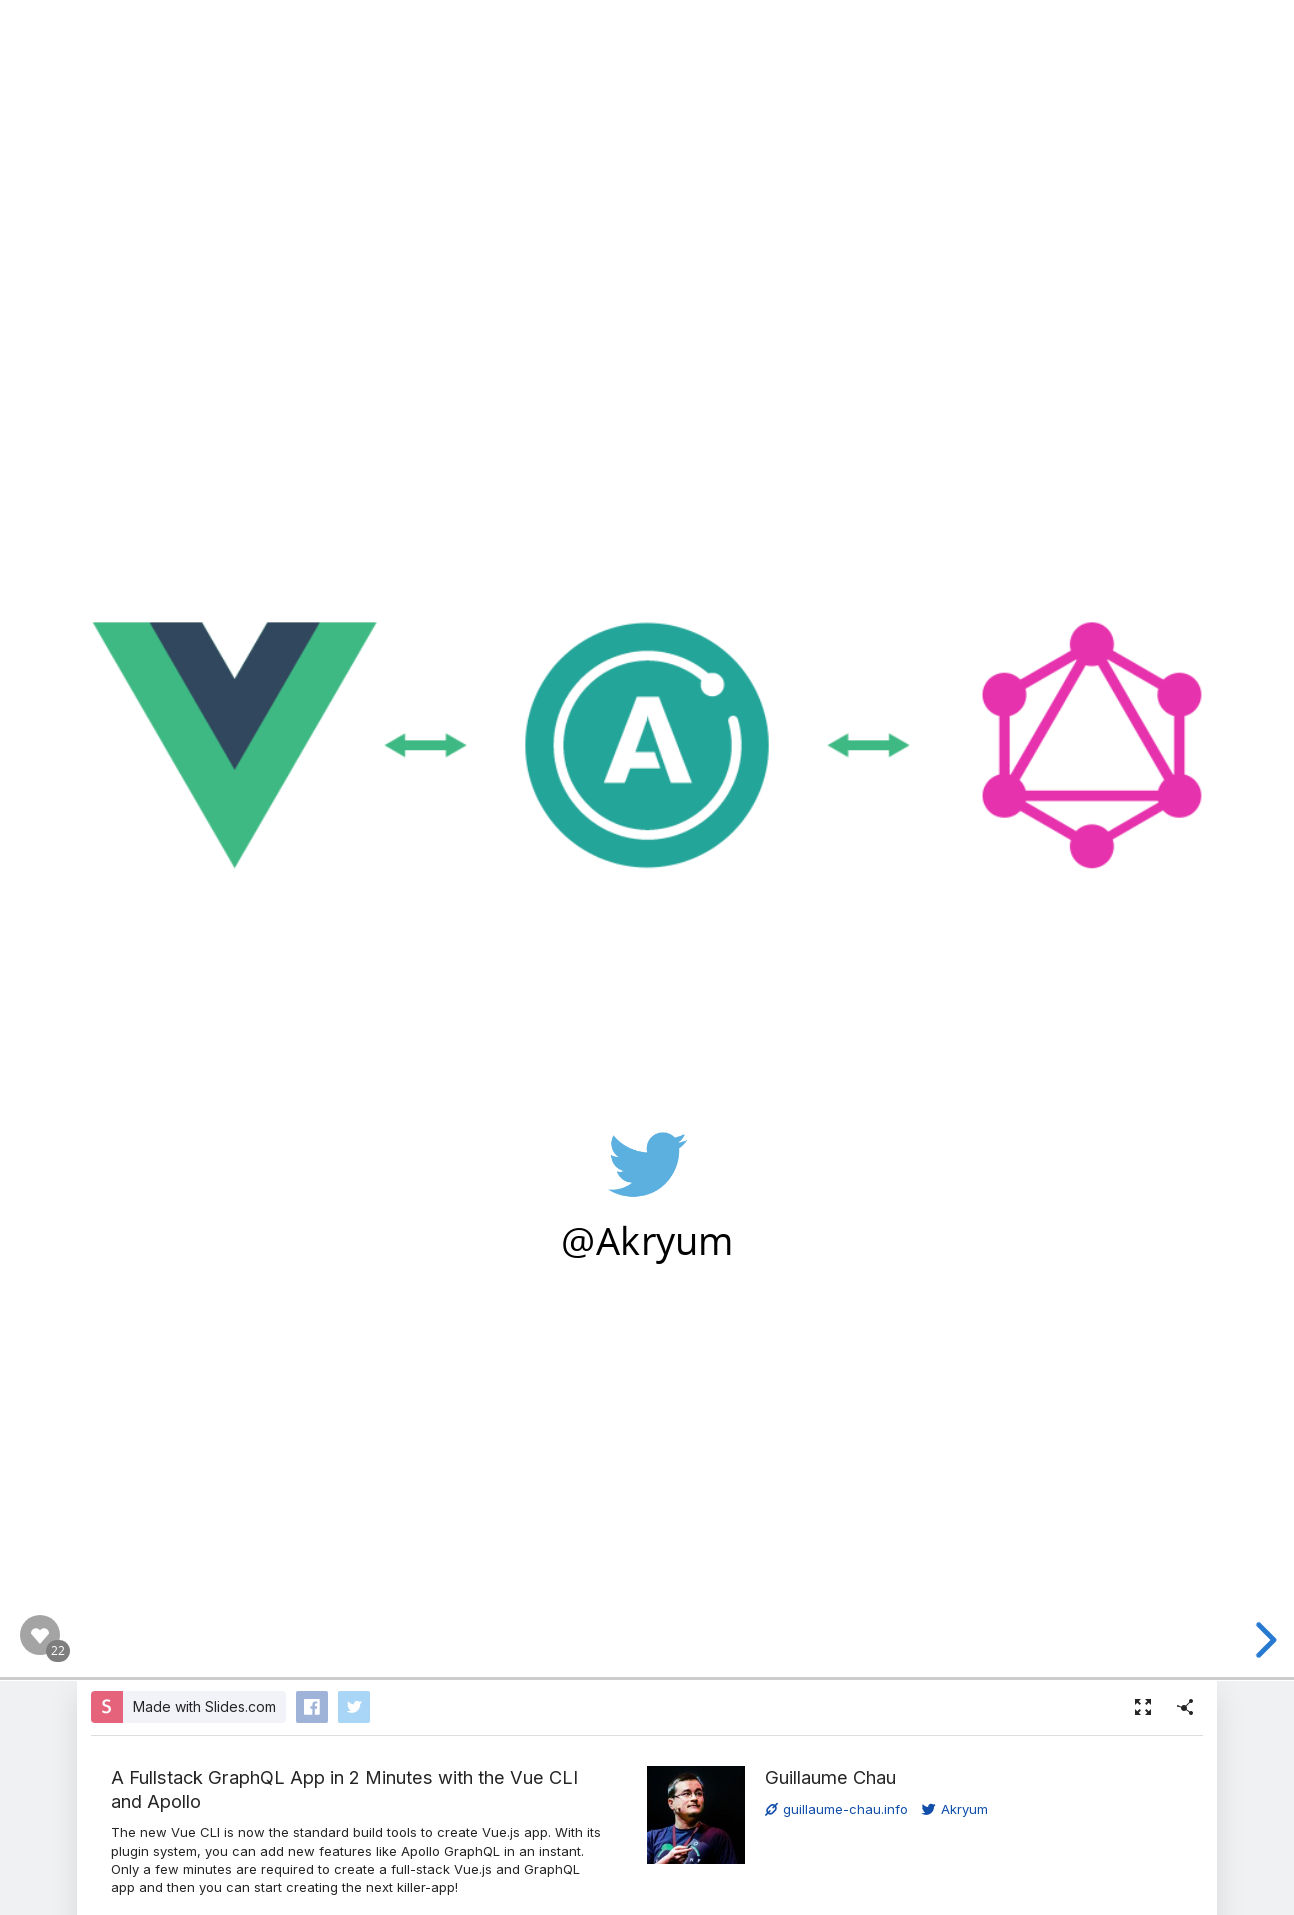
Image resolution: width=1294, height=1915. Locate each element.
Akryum (955, 1809)
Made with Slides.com (204, 1706)
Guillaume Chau (830, 1777)
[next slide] (1263, 1640)
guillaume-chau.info (836, 1809)
